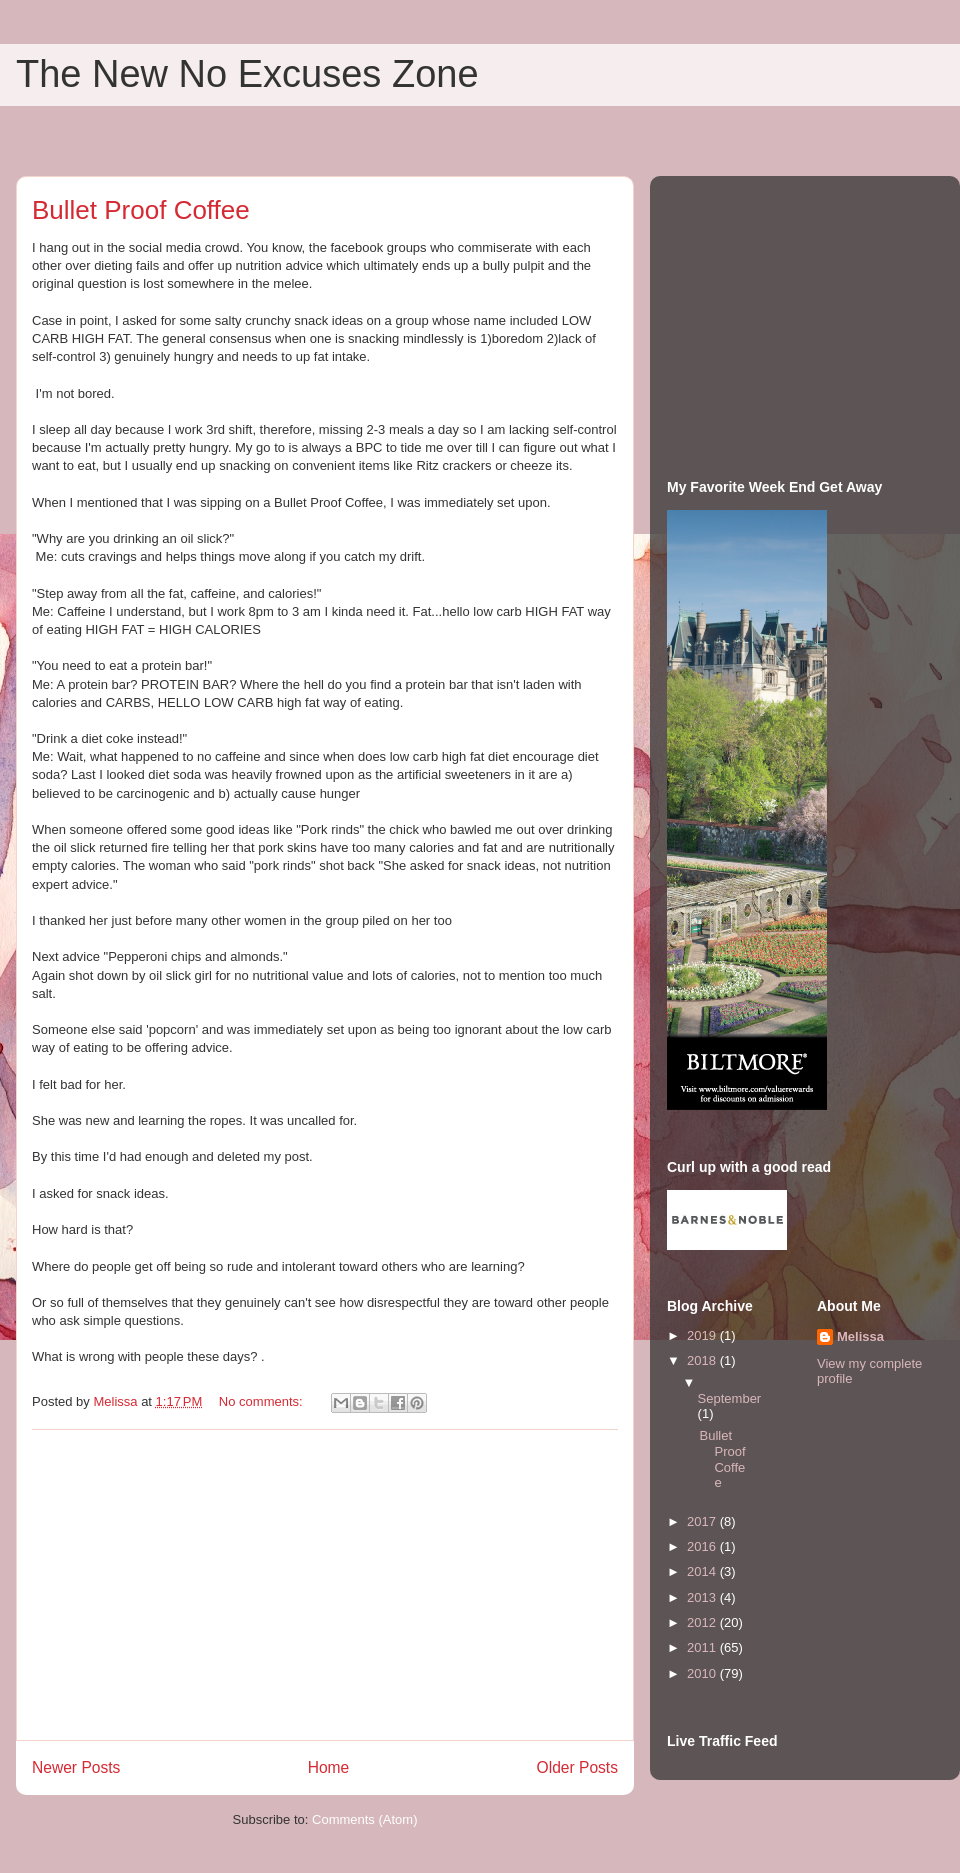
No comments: (262, 1401)
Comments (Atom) (364, 1819)
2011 (703, 1647)
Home (329, 1767)
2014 (703, 1571)
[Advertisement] (325, 1585)
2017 (703, 1521)
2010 (703, 1673)
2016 (703, 1546)
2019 (703, 1335)
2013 (703, 1597)
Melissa (860, 1336)
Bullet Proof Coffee (141, 210)
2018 (703, 1360)
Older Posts (577, 1767)
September (730, 1398)
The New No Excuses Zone (247, 74)
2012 (703, 1622)
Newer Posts (76, 1767)
